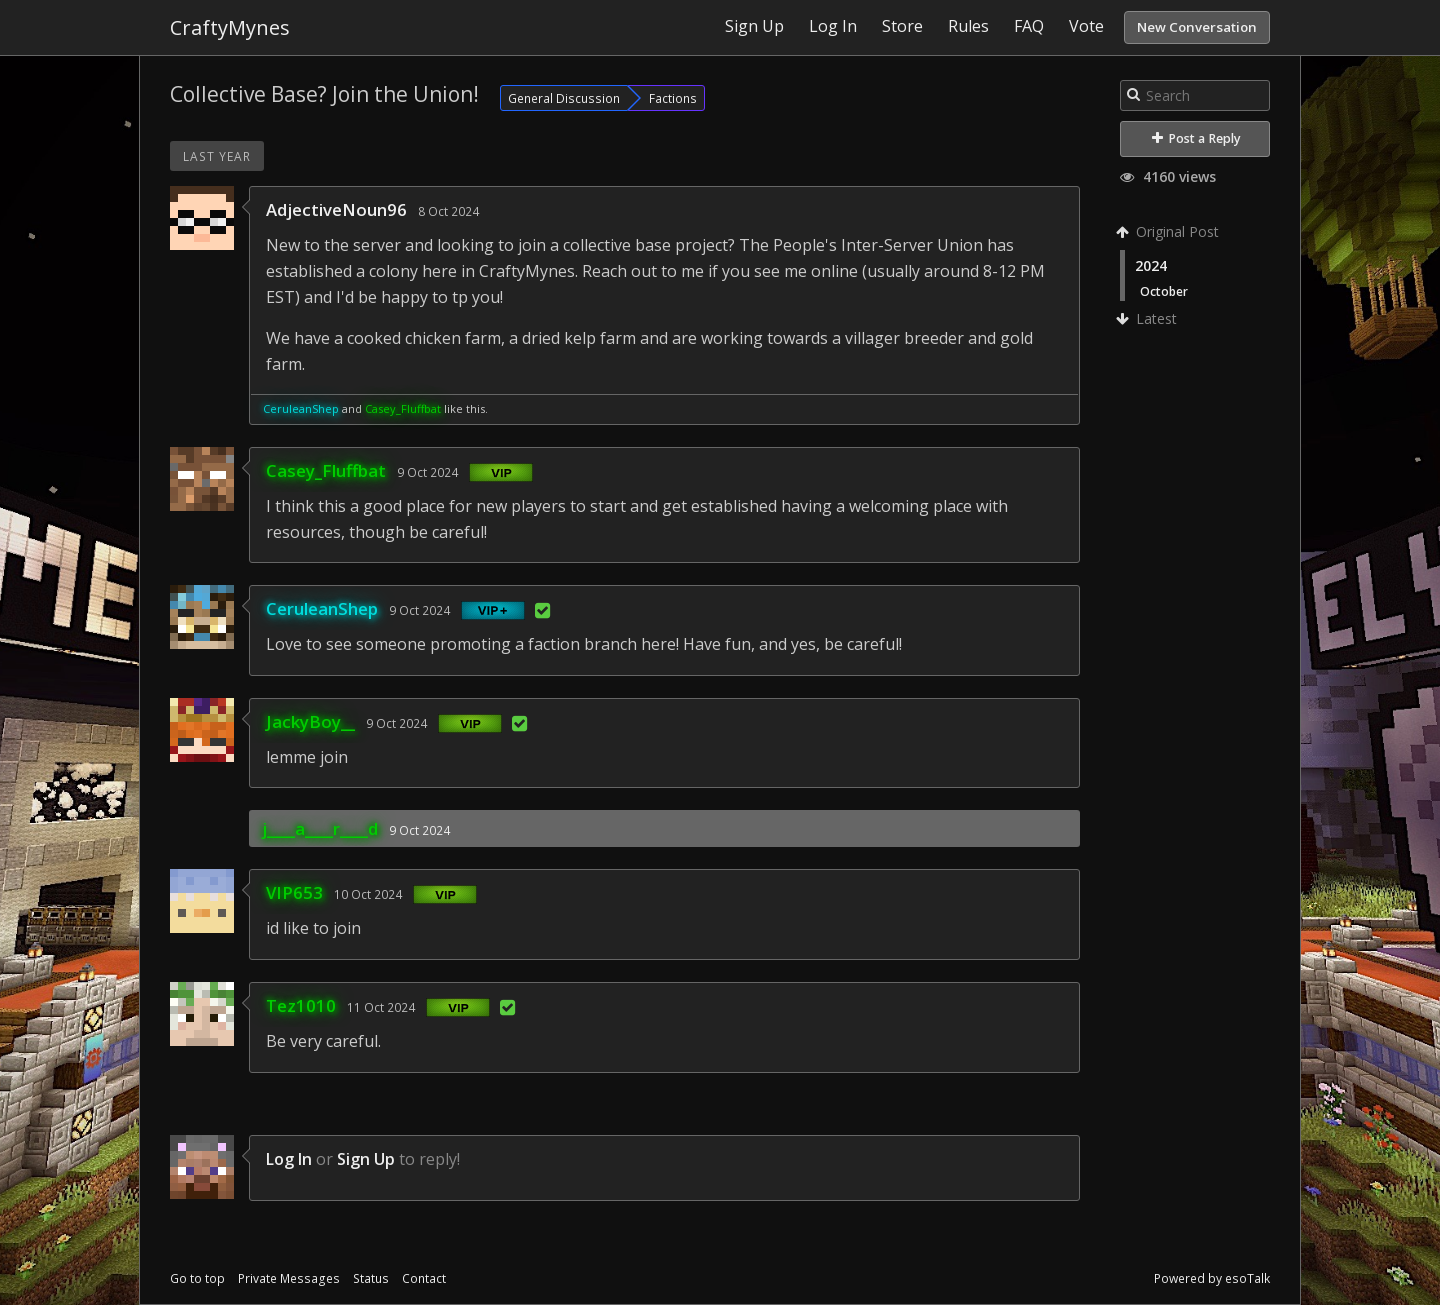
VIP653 (294, 892)
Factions (673, 98)
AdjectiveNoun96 (336, 209)
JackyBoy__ (310, 721)
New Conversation (1197, 27)
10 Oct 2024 (368, 894)
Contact (424, 1278)
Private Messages (289, 1278)
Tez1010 (301, 1005)
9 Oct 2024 (427, 472)
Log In (289, 1159)
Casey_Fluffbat (403, 408)
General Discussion (564, 98)
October (1164, 291)
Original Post (1169, 231)
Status (371, 1278)
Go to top (197, 1278)
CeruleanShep (301, 408)
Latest (1148, 318)
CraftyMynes (230, 27)
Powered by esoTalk (1212, 1278)
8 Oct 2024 (448, 211)
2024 (1151, 265)
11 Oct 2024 (381, 1007)
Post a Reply (1196, 138)
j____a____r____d (320, 828)
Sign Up (366, 1159)
